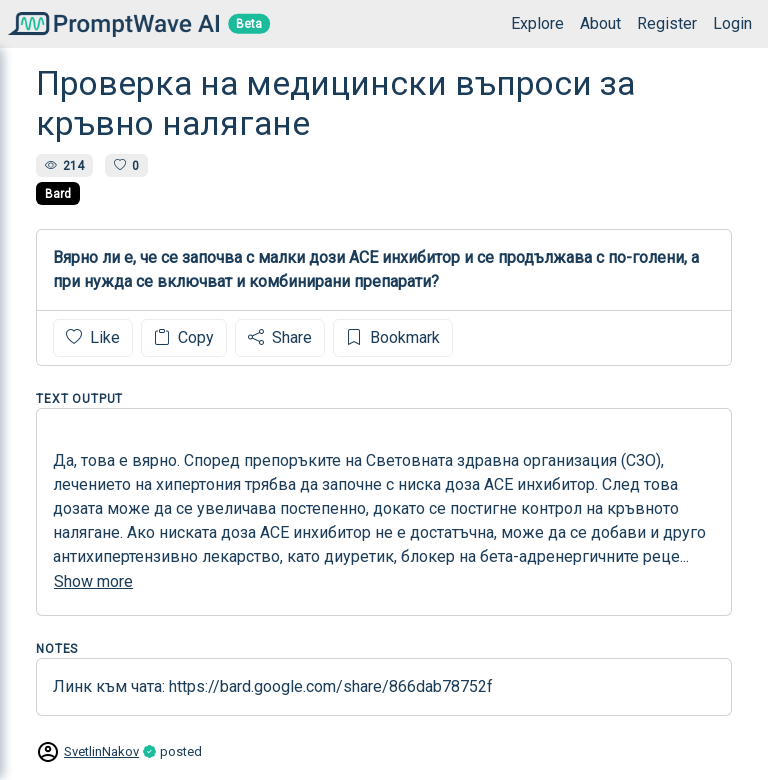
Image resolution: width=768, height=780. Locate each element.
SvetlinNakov (101, 751)
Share (280, 337)
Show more (93, 581)
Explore (537, 23)
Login (732, 23)
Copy (184, 337)
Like (93, 337)
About (600, 23)
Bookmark (393, 337)
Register (667, 23)
